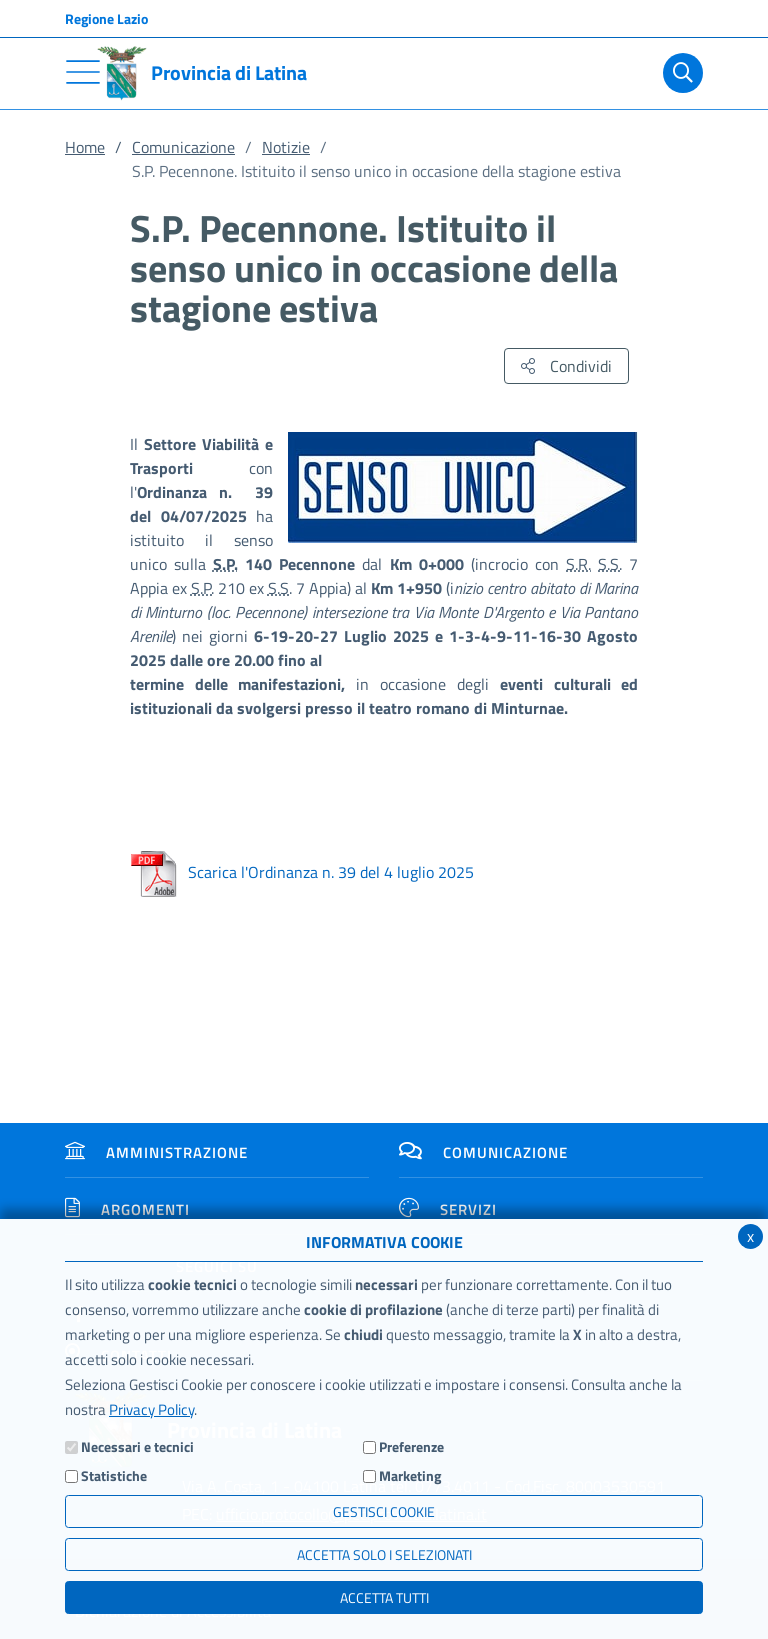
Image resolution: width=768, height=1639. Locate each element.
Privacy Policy (151, 1409)
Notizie (286, 147)
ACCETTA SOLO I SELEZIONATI (384, 1554)
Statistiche (114, 1475)
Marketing (410, 1475)
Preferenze (411, 1446)
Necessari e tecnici (137, 1446)
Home (85, 147)
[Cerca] (679, 73)
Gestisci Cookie (384, 1511)
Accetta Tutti (384, 1597)
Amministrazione (156, 1152)
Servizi (448, 1209)
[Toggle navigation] (83, 72)
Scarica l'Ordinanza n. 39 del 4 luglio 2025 (302, 872)
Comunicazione (183, 147)
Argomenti (127, 1209)
